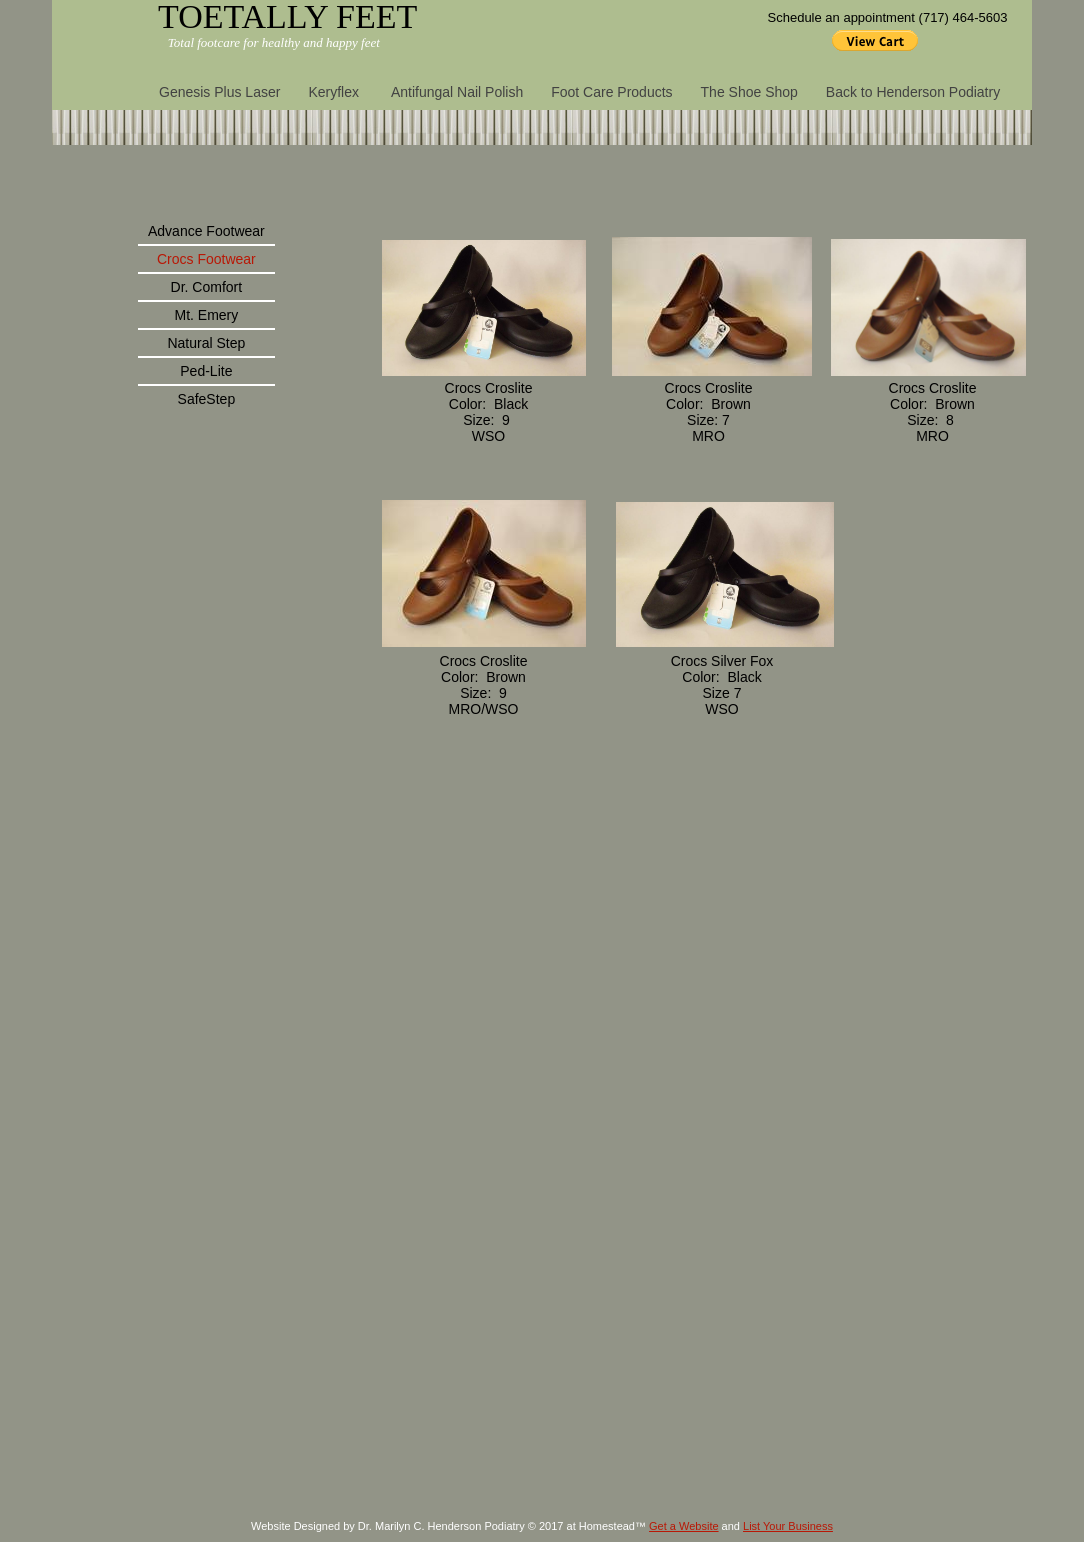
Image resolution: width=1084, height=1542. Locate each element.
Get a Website (684, 1526)
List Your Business (788, 1526)
